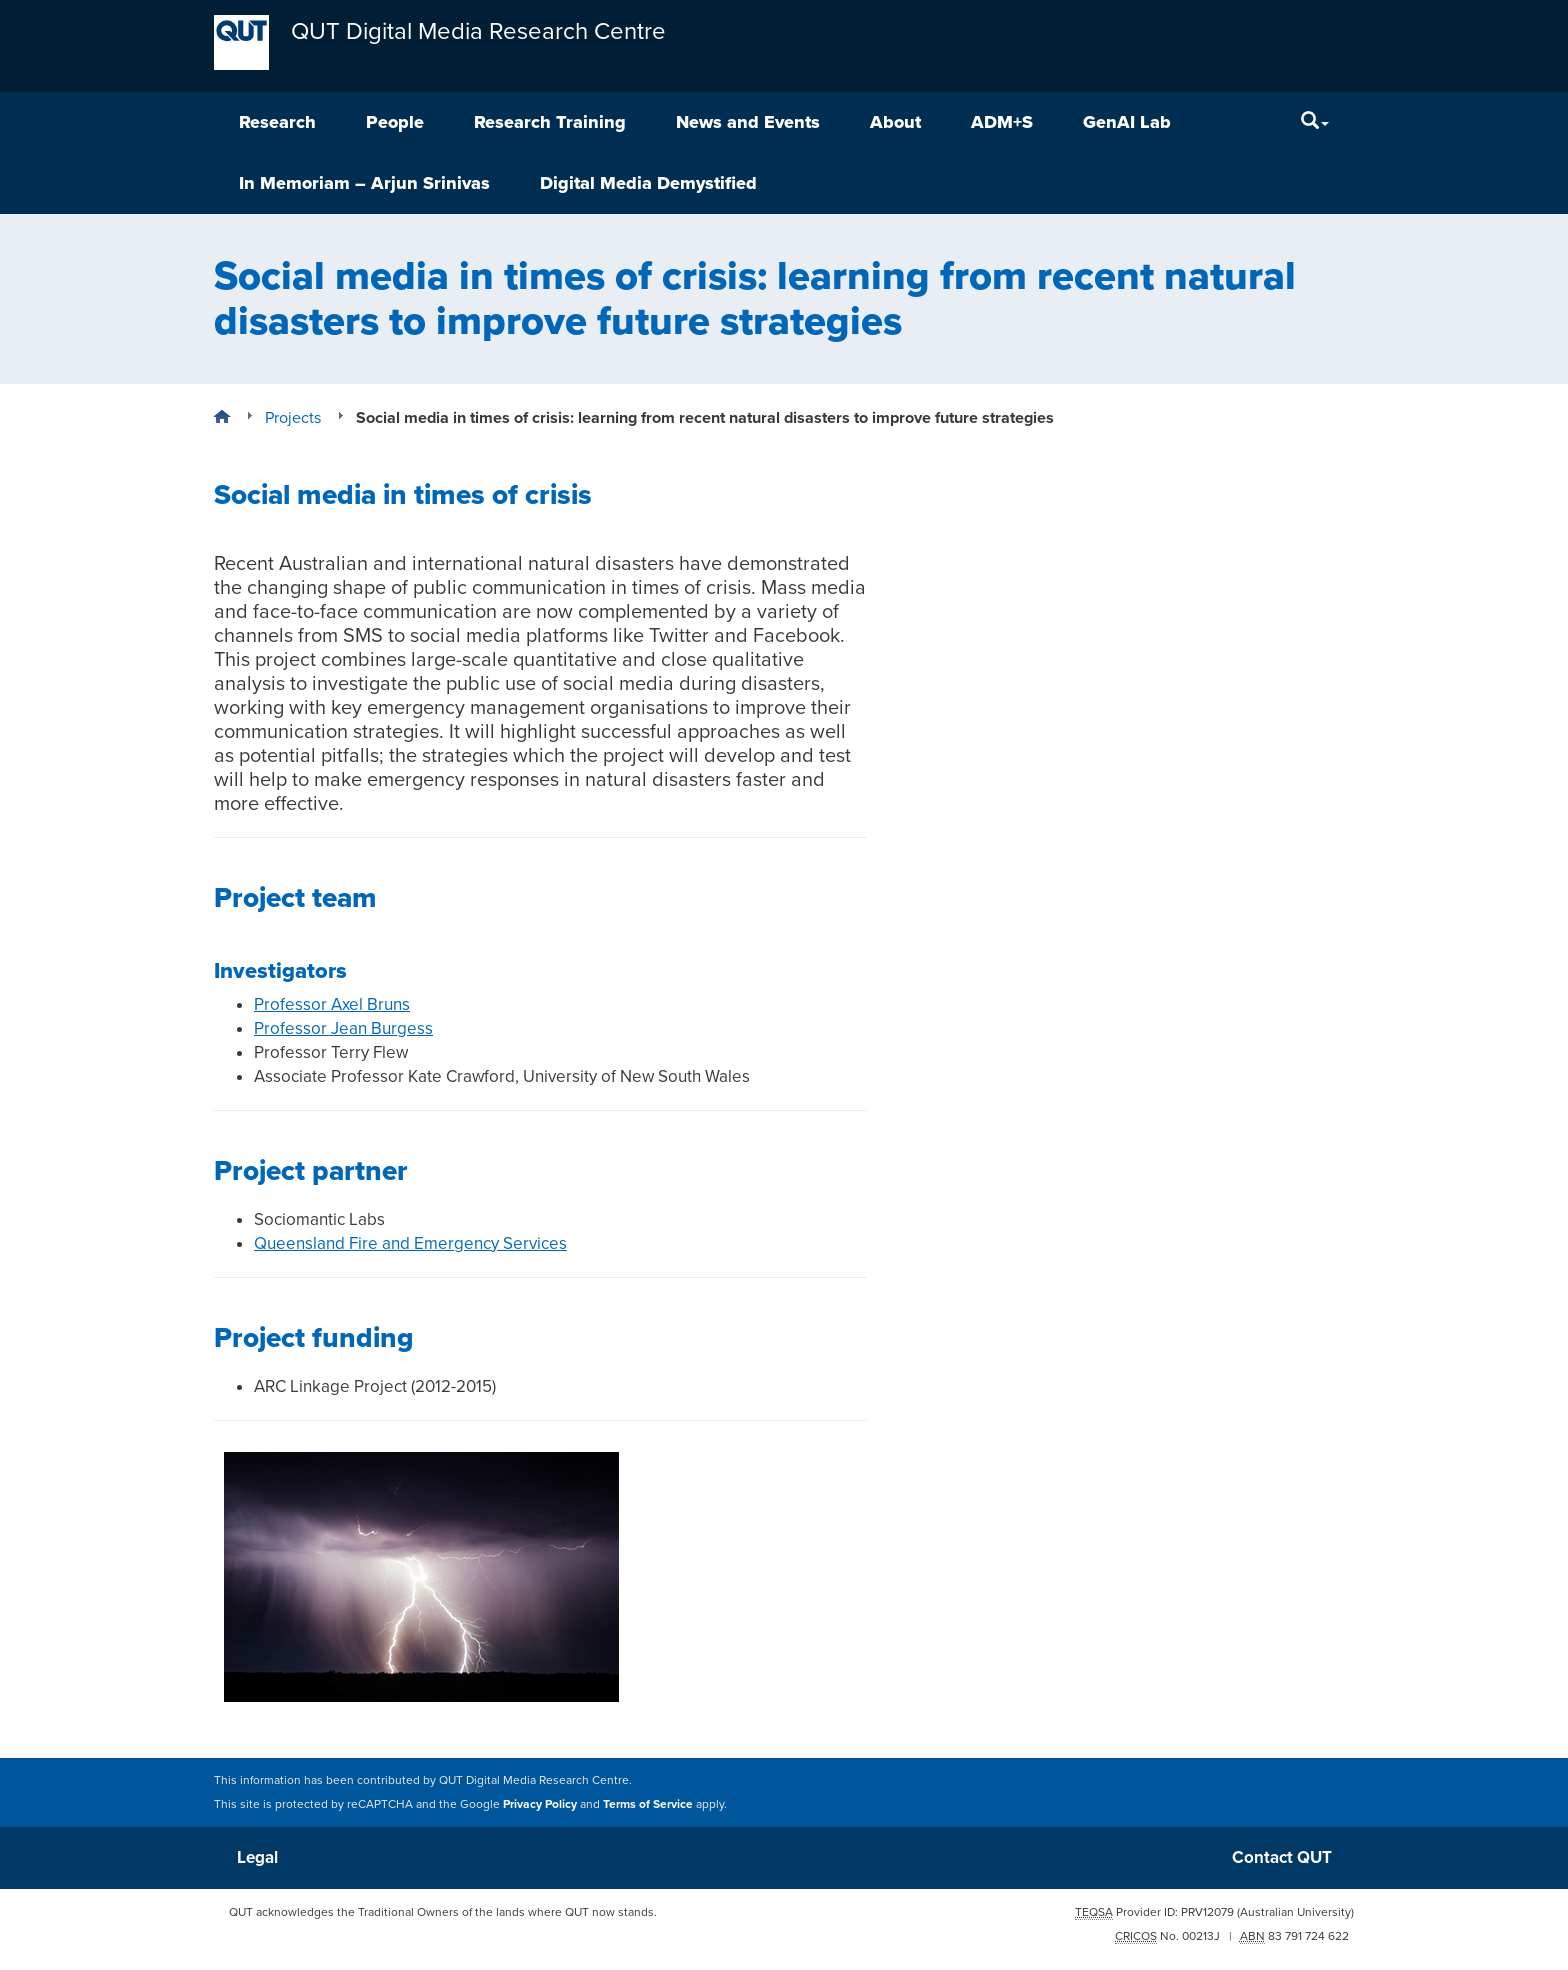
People (395, 122)
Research (277, 122)
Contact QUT (1282, 1857)
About (895, 122)
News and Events (748, 122)
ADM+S (1002, 122)
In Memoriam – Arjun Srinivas (364, 183)
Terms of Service (648, 1804)
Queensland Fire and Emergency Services (410, 1243)
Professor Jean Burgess (343, 1028)
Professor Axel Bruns (332, 1004)
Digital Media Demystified (648, 183)
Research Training (550, 122)
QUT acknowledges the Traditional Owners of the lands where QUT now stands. (443, 1912)
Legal (257, 1857)
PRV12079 (1207, 1912)
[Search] (1315, 122)
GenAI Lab (1127, 122)
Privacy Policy (540, 1804)
